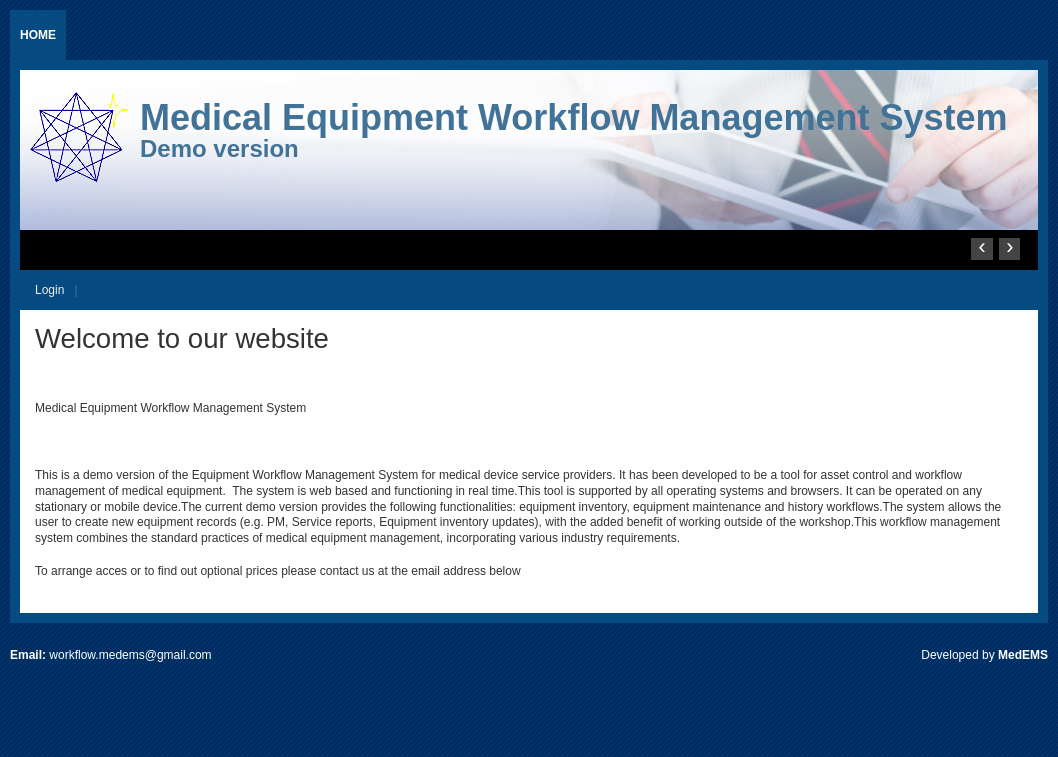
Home (38, 35)
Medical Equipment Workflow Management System (574, 117)
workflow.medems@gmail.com (130, 655)
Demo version (219, 148)
